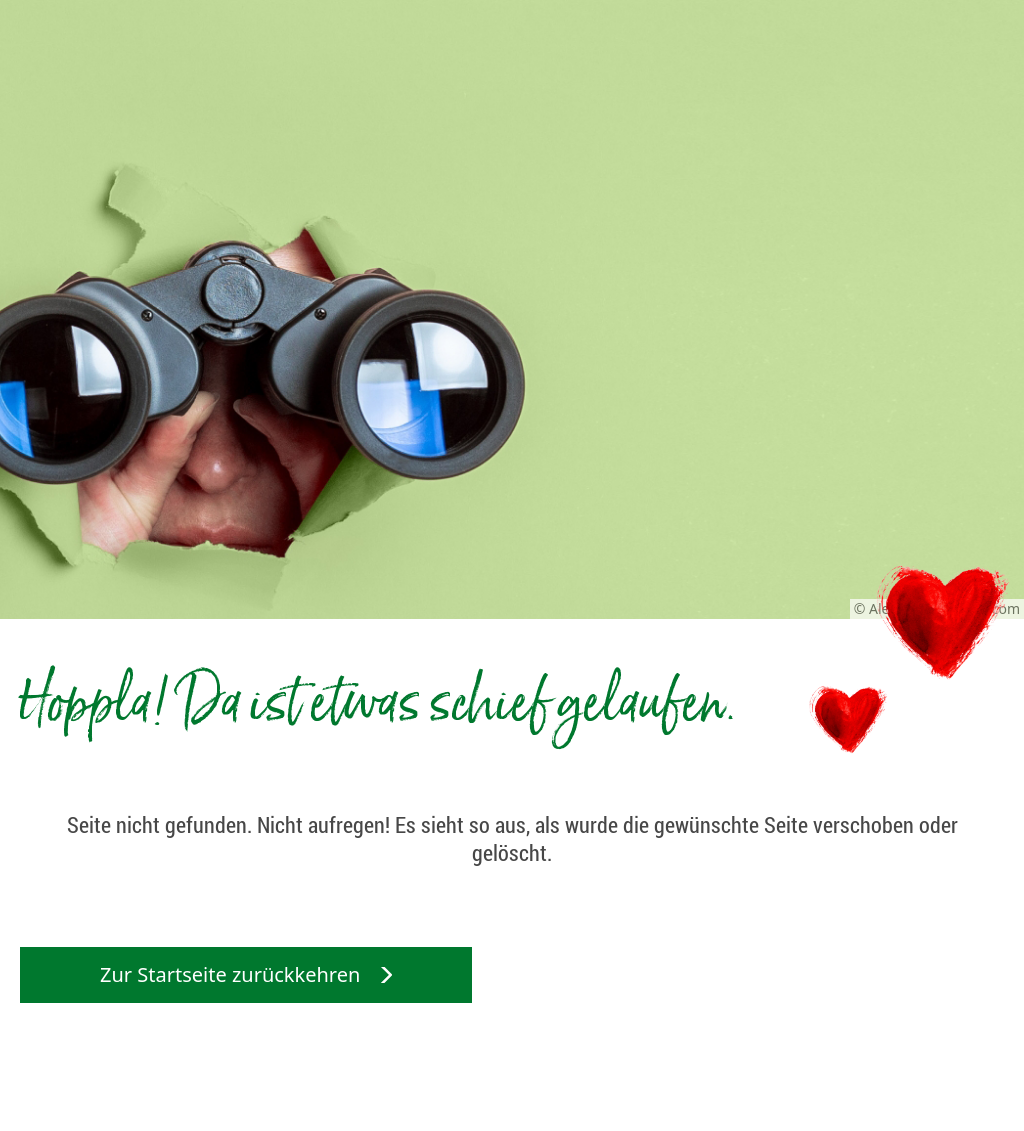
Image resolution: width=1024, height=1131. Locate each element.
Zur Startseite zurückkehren (246, 974)
